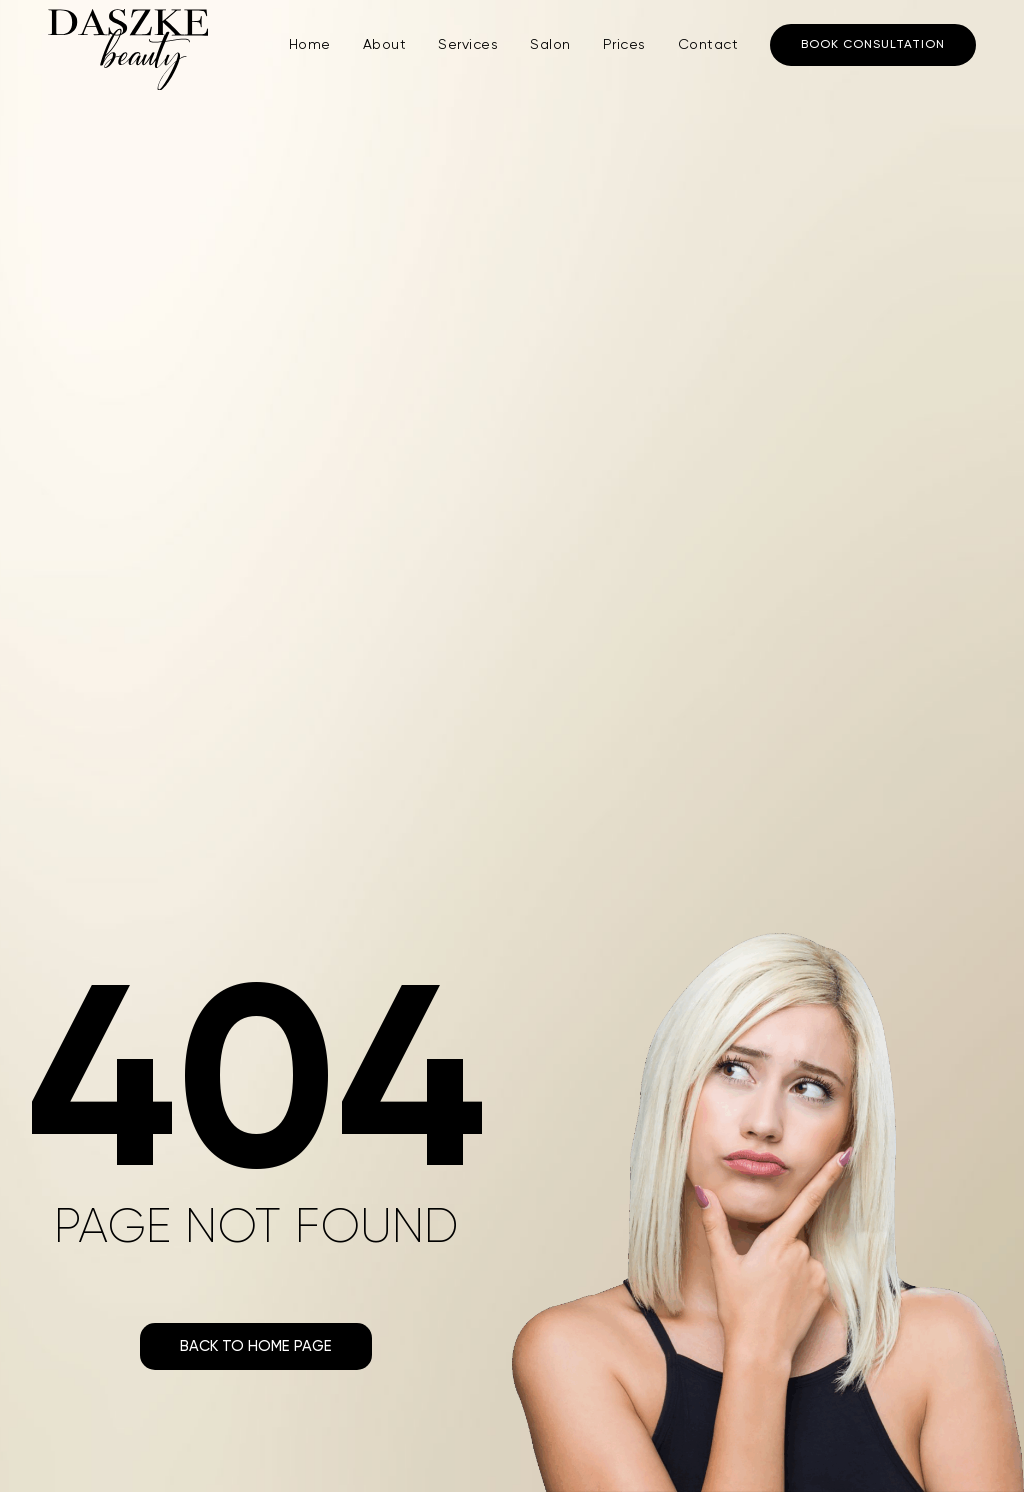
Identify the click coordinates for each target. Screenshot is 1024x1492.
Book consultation (873, 45)
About (385, 45)
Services (468, 45)
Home (310, 45)
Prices (624, 45)
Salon (550, 45)
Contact (708, 45)
